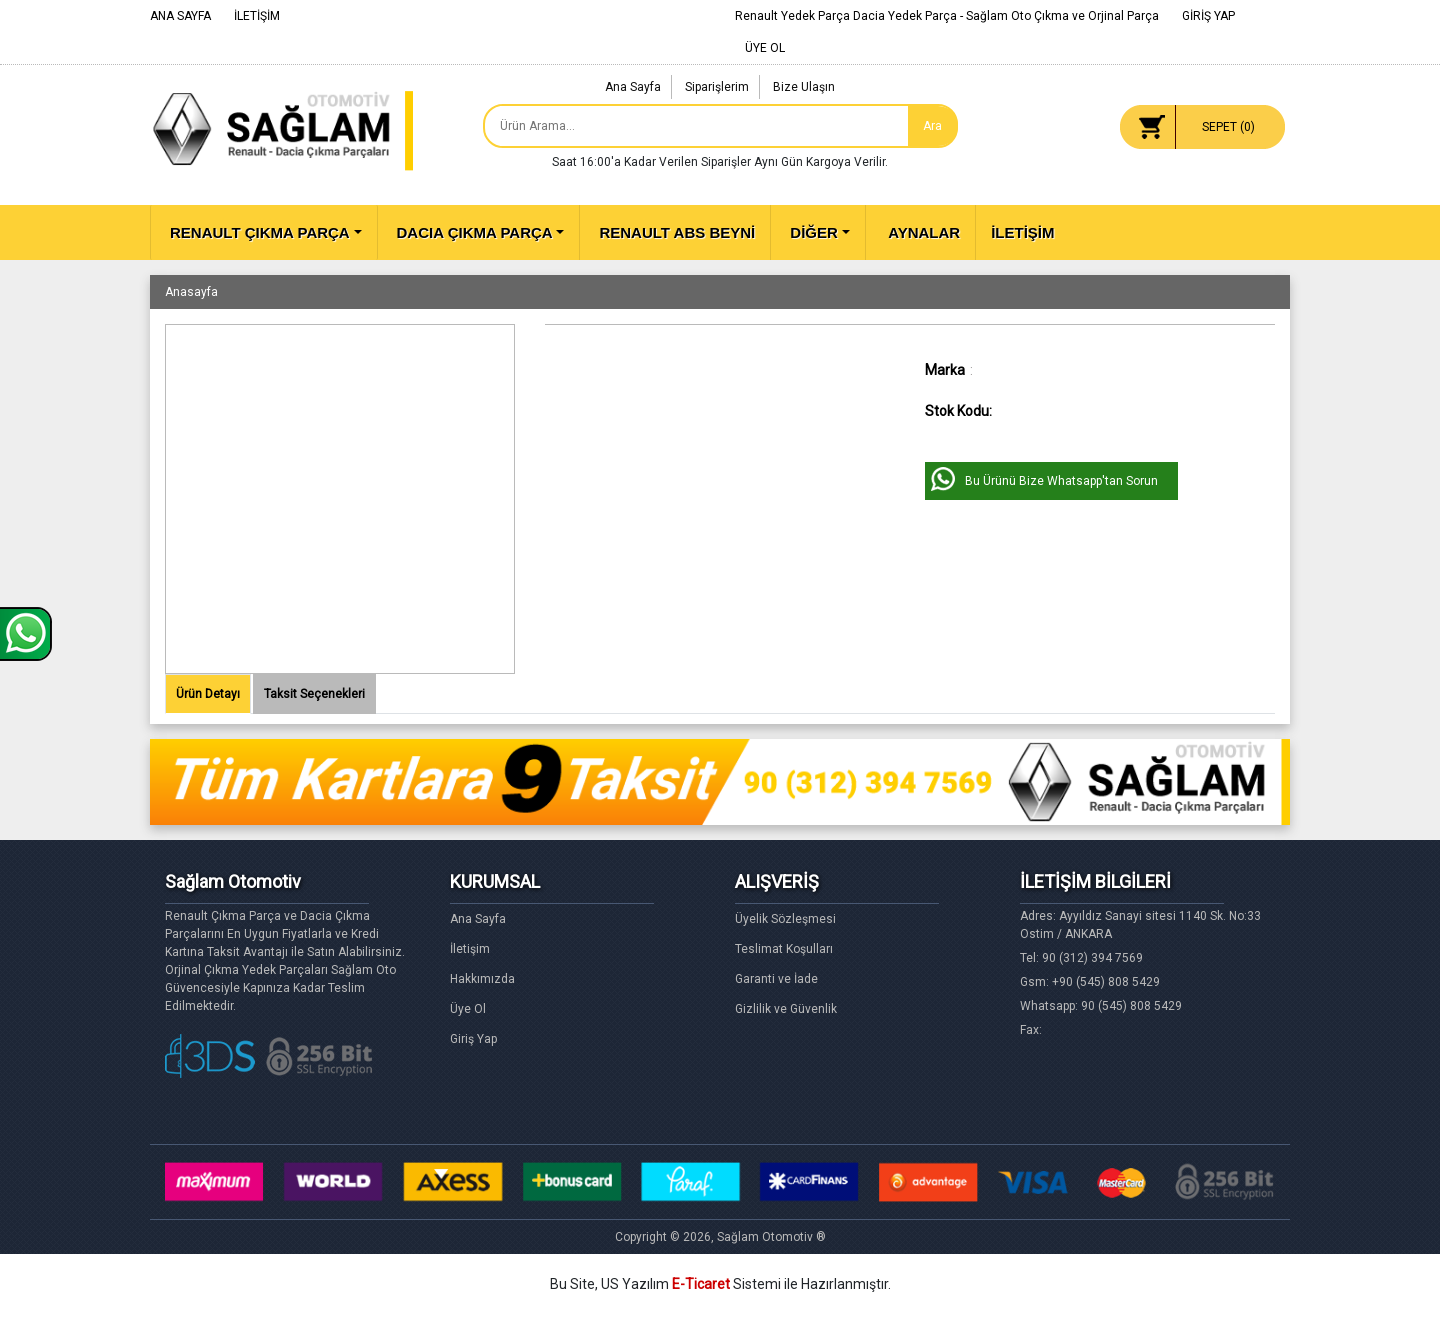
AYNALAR (923, 232)
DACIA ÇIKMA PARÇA (475, 232)
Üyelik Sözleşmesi (785, 919)
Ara (932, 126)
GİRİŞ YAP (1208, 16)
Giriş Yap (473, 1039)
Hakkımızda (482, 979)
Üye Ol (468, 1009)
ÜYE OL (765, 48)
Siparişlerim (717, 87)
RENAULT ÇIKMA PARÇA (260, 232)
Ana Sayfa (633, 87)
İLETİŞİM (257, 16)
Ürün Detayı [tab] (208, 694)
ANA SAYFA (180, 16)
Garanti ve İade (776, 979)
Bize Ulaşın (804, 87)
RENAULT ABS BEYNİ (677, 232)
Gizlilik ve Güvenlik (786, 1009)
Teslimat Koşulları (784, 949)
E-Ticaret (701, 1284)
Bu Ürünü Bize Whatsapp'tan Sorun (1061, 481)
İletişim (470, 949)
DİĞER (814, 232)
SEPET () (1228, 127)
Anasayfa (191, 292)
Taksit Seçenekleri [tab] (314, 694)
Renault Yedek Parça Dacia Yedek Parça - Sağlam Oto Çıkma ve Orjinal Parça (947, 16)
